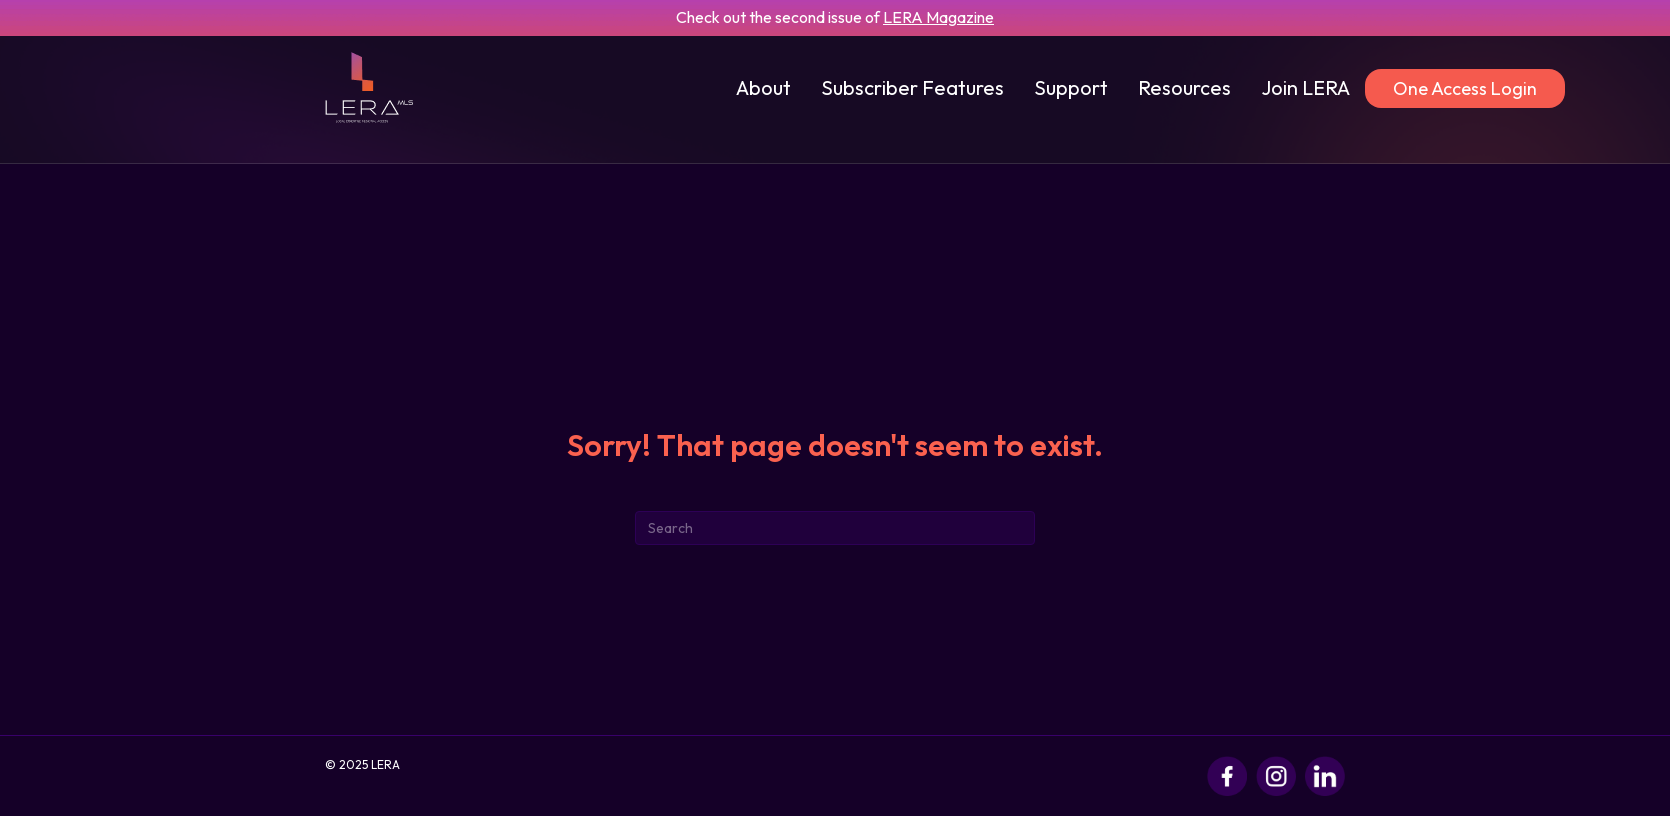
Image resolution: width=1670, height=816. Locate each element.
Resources (1184, 87)
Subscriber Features (912, 87)
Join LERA (1305, 87)
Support (1071, 87)
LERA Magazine (938, 17)
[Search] (835, 528)
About (763, 87)
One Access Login (1465, 88)
